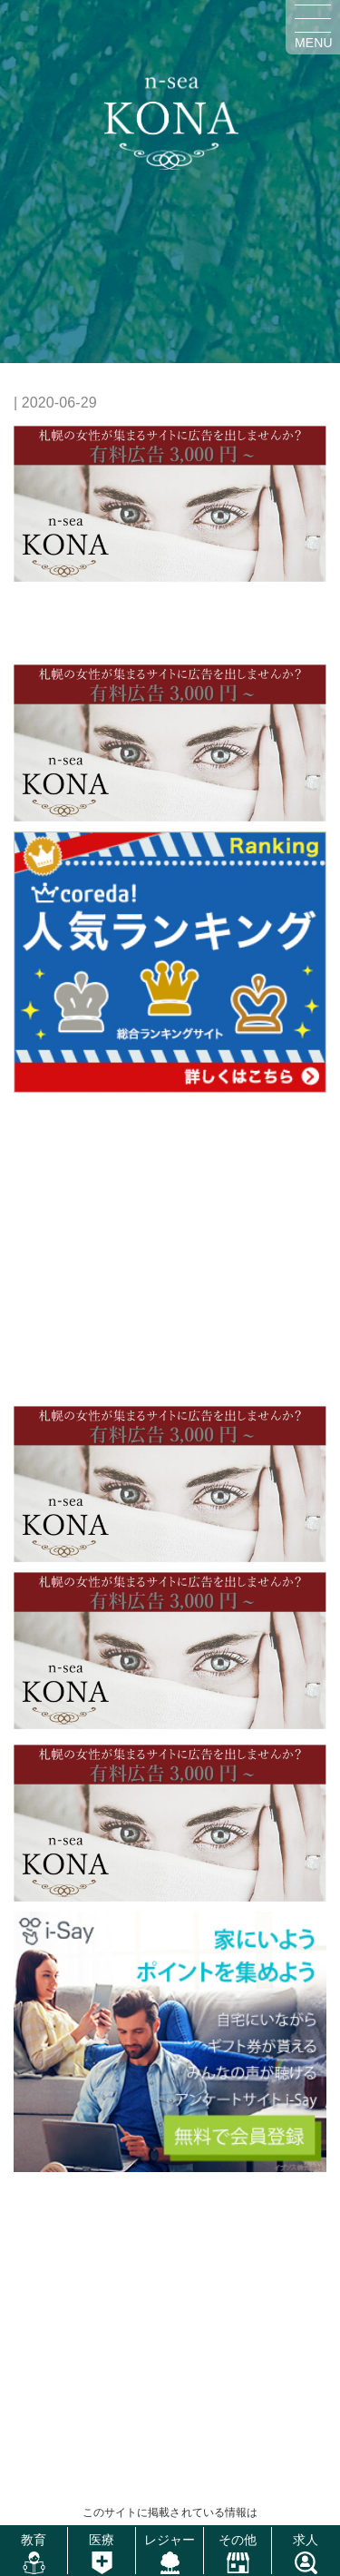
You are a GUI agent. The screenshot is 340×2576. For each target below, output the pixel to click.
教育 (33, 2540)
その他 (238, 2540)
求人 (305, 2540)
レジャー (169, 2540)
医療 (101, 2540)
